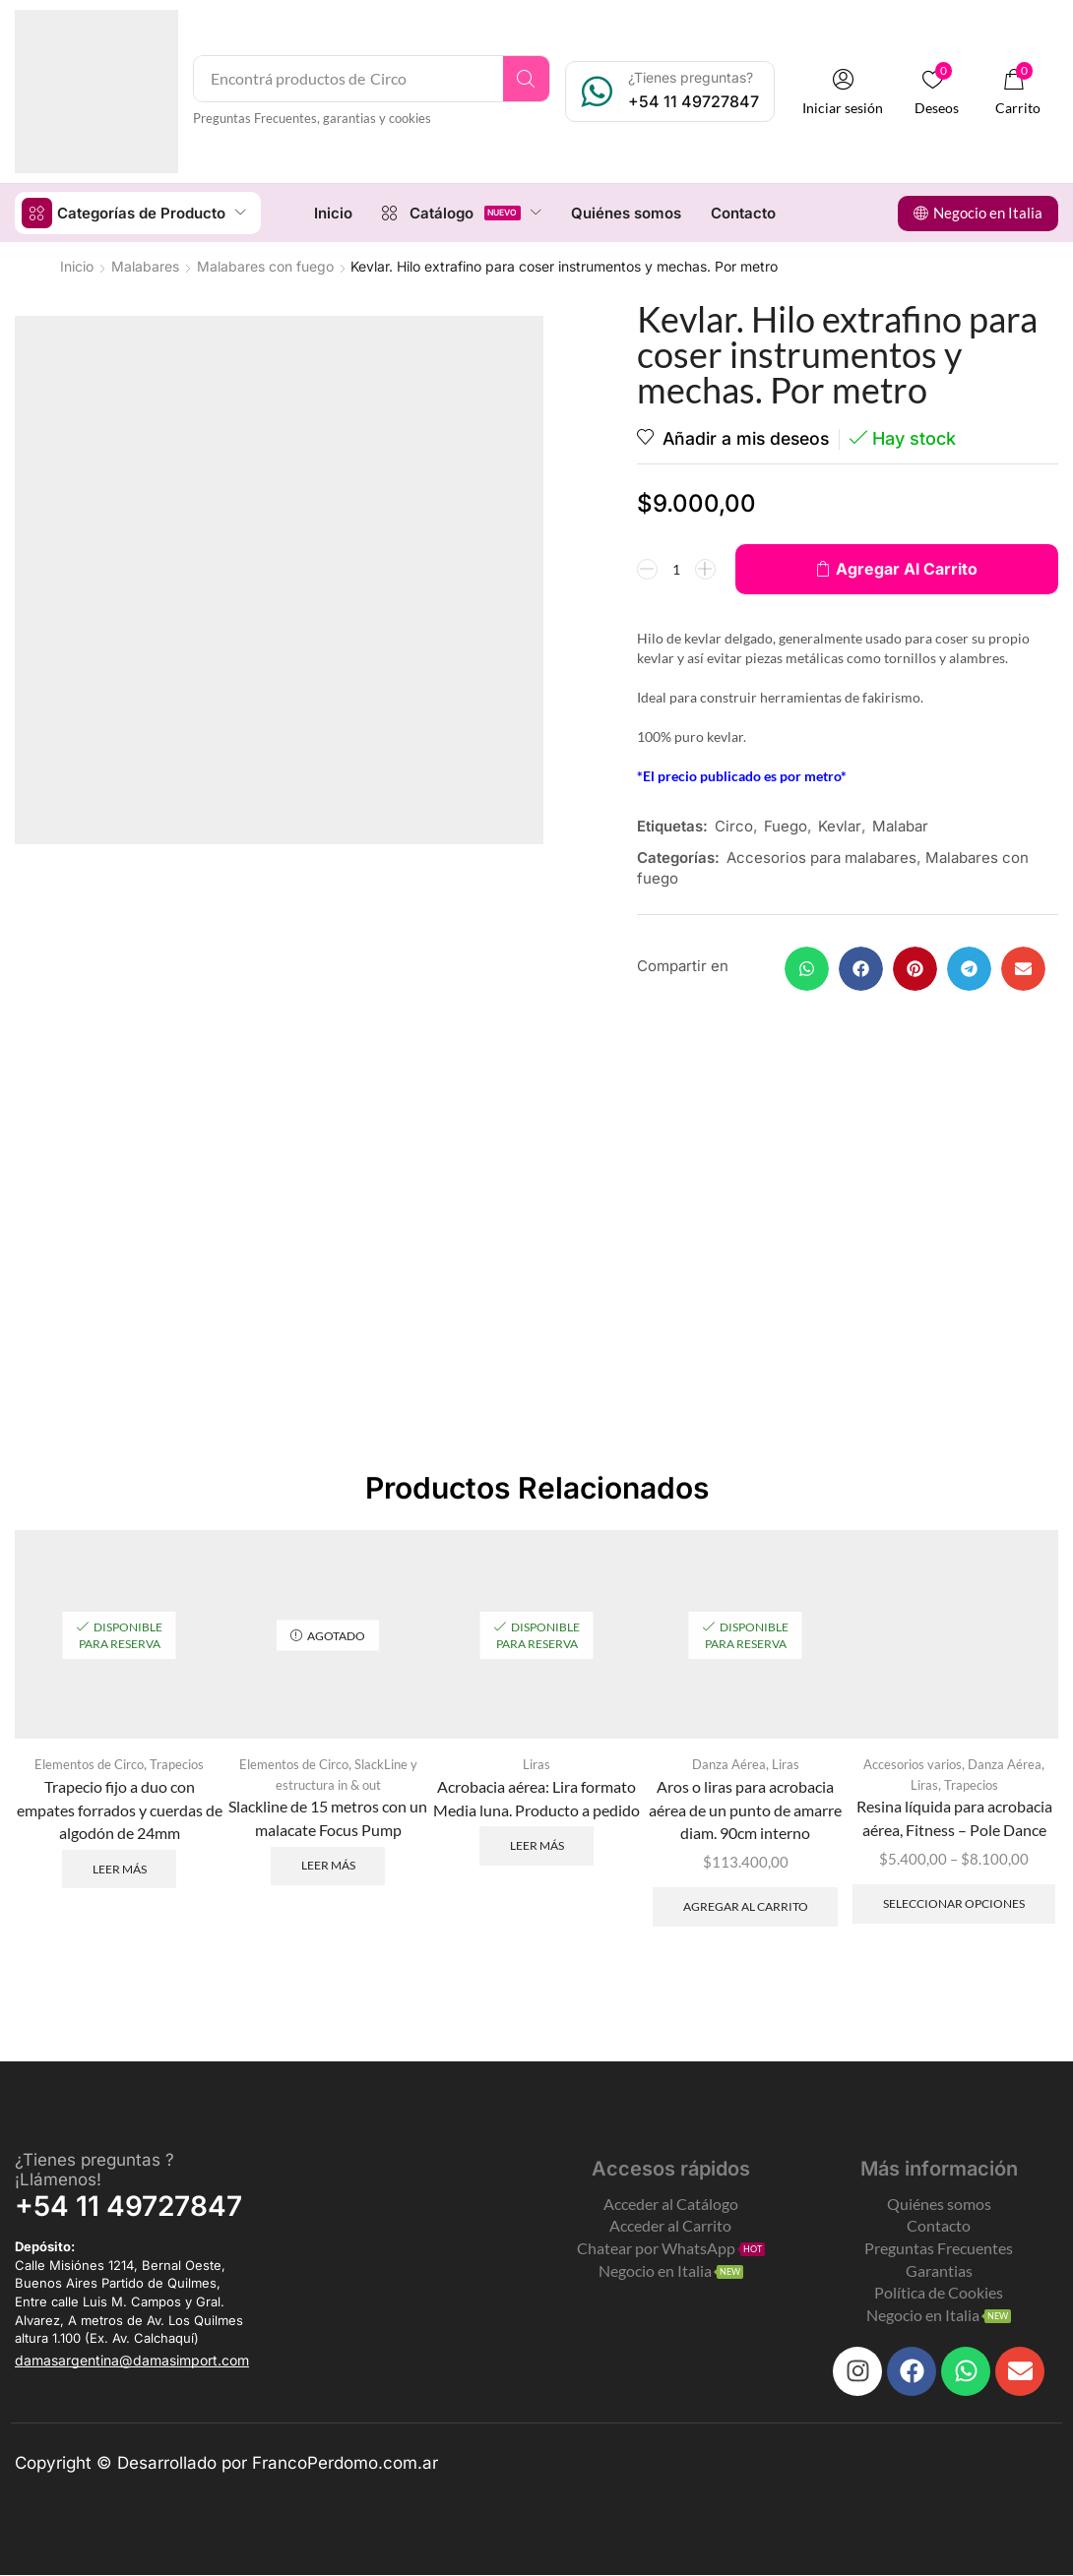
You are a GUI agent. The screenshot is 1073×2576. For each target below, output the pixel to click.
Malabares (145, 265)
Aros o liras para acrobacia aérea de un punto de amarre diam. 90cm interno (745, 1810)
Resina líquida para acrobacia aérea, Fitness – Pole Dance (954, 1819)
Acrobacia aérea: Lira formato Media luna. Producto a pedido (536, 1798)
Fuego (785, 825)
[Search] (529, 78)
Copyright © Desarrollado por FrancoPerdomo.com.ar (226, 2464)
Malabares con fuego (265, 265)
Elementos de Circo (89, 1764)
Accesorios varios (912, 1764)
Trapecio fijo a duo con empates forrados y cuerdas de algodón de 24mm (119, 1810)
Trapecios (177, 1764)
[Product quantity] (676, 567)
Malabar (900, 825)
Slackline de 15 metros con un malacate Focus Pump (327, 1819)
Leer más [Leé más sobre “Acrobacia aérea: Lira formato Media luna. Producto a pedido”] (537, 1845)
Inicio (77, 265)
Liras (536, 1764)
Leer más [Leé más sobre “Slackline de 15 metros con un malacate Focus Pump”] (328, 1867)
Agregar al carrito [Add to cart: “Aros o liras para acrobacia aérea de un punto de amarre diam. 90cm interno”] (745, 1907)
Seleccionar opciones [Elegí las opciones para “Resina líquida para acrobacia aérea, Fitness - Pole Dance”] (954, 1904)
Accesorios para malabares (821, 856)
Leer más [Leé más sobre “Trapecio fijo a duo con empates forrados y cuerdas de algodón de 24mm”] (120, 1869)
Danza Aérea (729, 1764)
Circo (734, 825)
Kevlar (839, 825)
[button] (845, 92)
